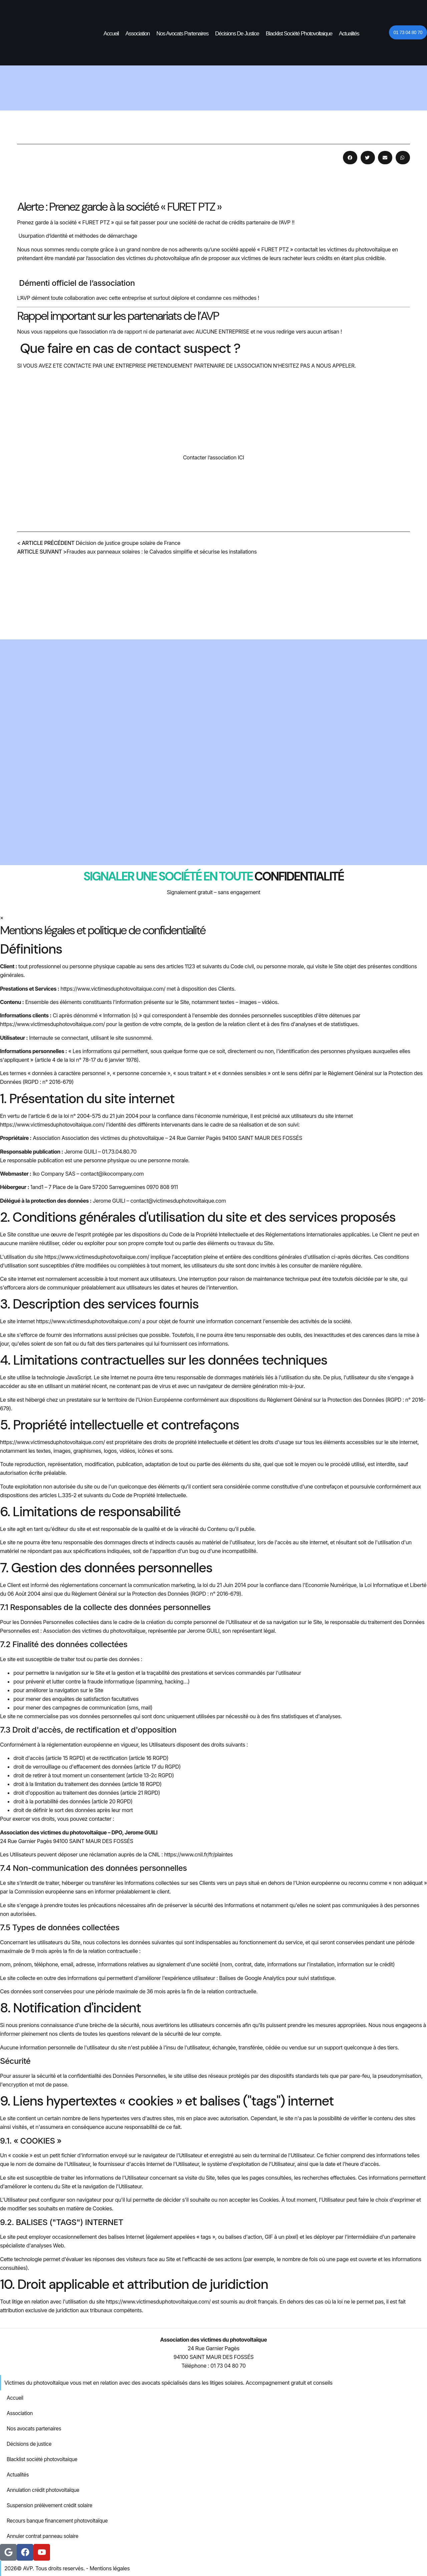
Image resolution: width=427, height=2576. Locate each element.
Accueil (111, 33)
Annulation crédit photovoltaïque (45, 2490)
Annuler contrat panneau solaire (44, 2536)
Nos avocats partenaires (182, 33)
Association (137, 33)
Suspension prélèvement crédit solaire (52, 2505)
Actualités (349, 33)
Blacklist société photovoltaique (299, 33)
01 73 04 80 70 (228, 2365)
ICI (241, 457)
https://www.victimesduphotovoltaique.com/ (112, 988)
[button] (350, 157)
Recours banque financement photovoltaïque (60, 2521)
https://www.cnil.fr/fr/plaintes (198, 1854)
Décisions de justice (237, 33)
